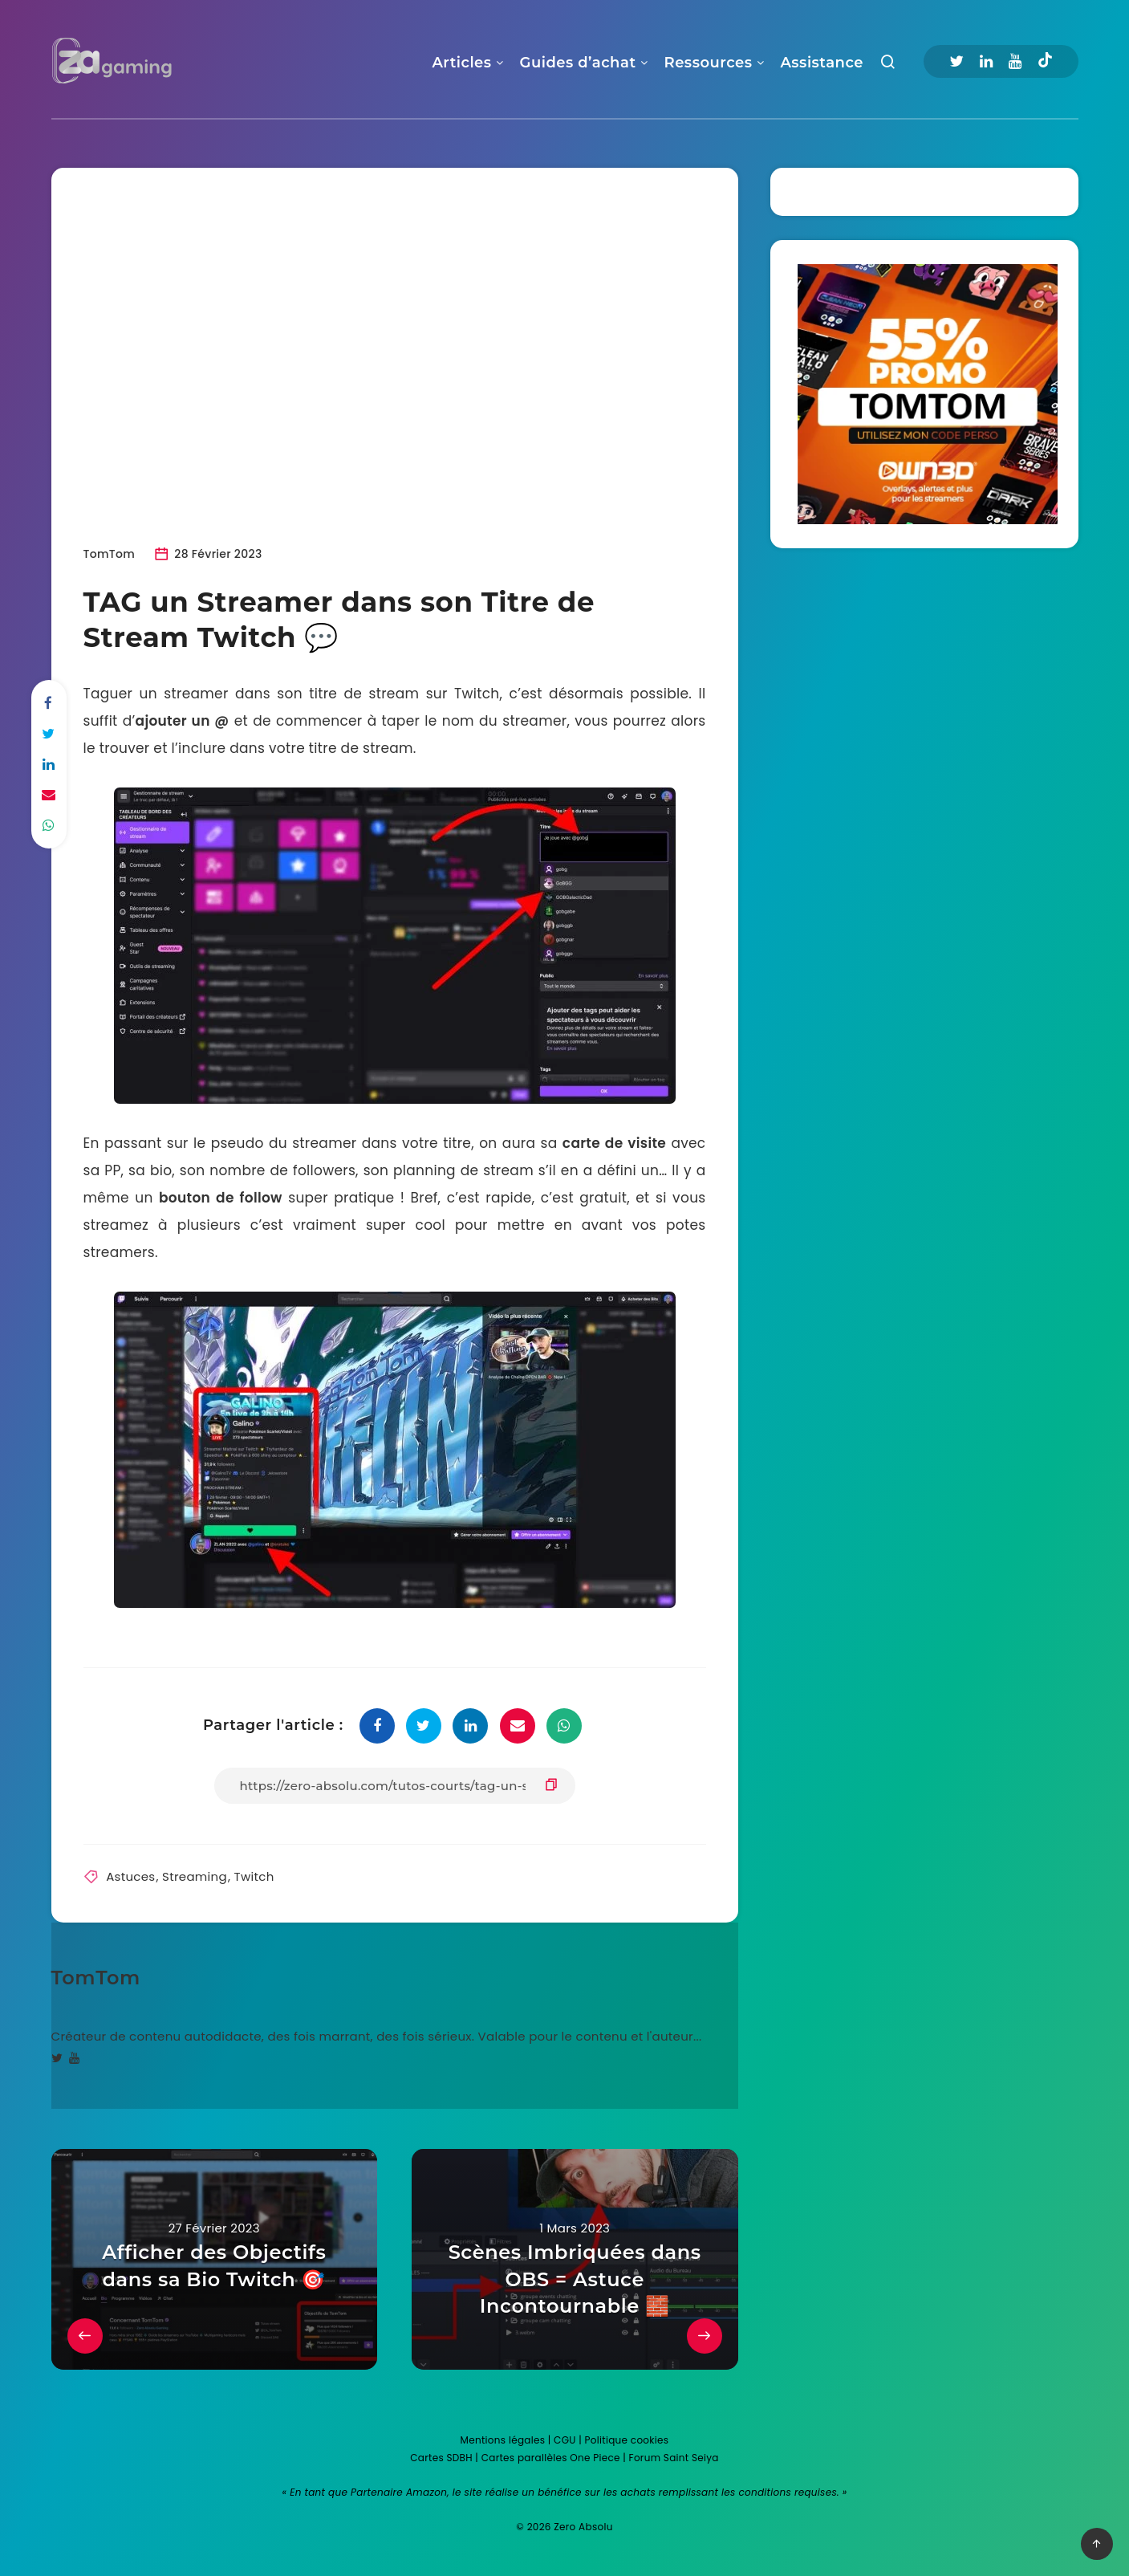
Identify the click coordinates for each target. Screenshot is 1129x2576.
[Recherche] (887, 65)
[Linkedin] (986, 61)
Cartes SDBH (441, 2457)
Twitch (254, 1876)
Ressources (708, 62)
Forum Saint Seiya (674, 2457)
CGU (565, 2440)
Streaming (194, 1876)
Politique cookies (627, 2440)
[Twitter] (956, 61)
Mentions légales (503, 2440)
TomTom (95, 1977)
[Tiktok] (1045, 62)
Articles (461, 62)
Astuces (130, 1876)
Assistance (821, 62)
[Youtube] (1015, 61)
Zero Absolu (583, 2526)
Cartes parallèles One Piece (550, 2457)
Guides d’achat (578, 62)
